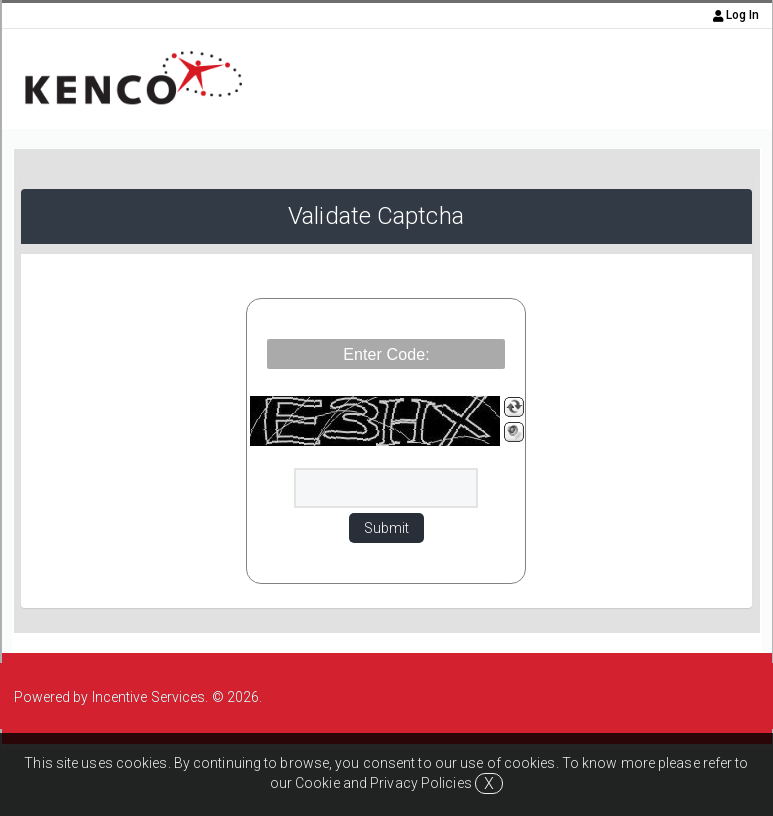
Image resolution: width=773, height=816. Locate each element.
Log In (736, 15)
